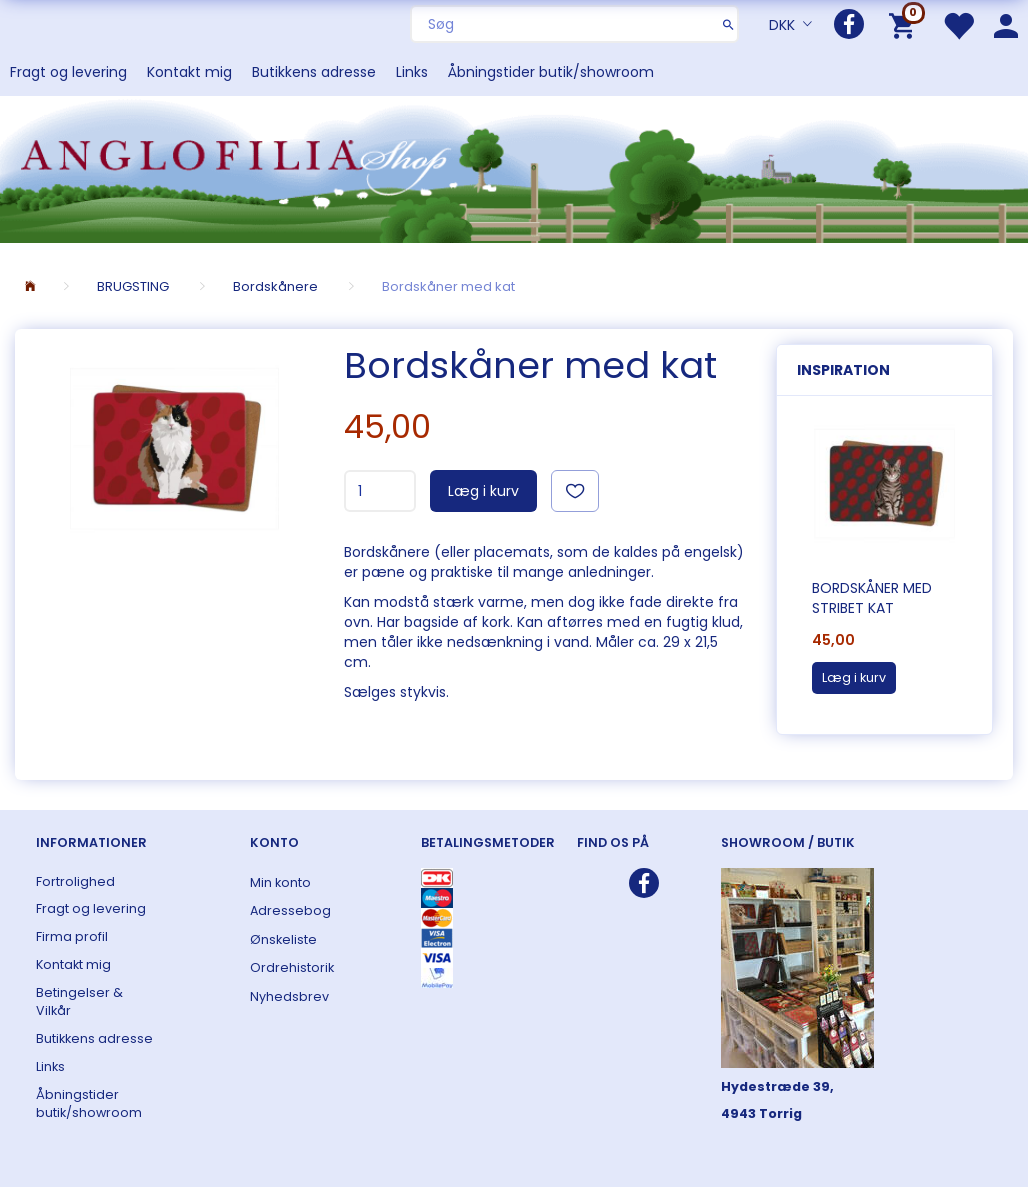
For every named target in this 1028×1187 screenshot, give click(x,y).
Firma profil (72, 936)
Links (412, 72)
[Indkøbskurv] (905, 24)
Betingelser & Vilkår (79, 1001)
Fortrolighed (75, 881)
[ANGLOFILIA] (514, 167)
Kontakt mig (189, 72)
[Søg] (728, 24)
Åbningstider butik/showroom (551, 72)
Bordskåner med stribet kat (872, 598)
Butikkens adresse (314, 72)
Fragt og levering (68, 72)
